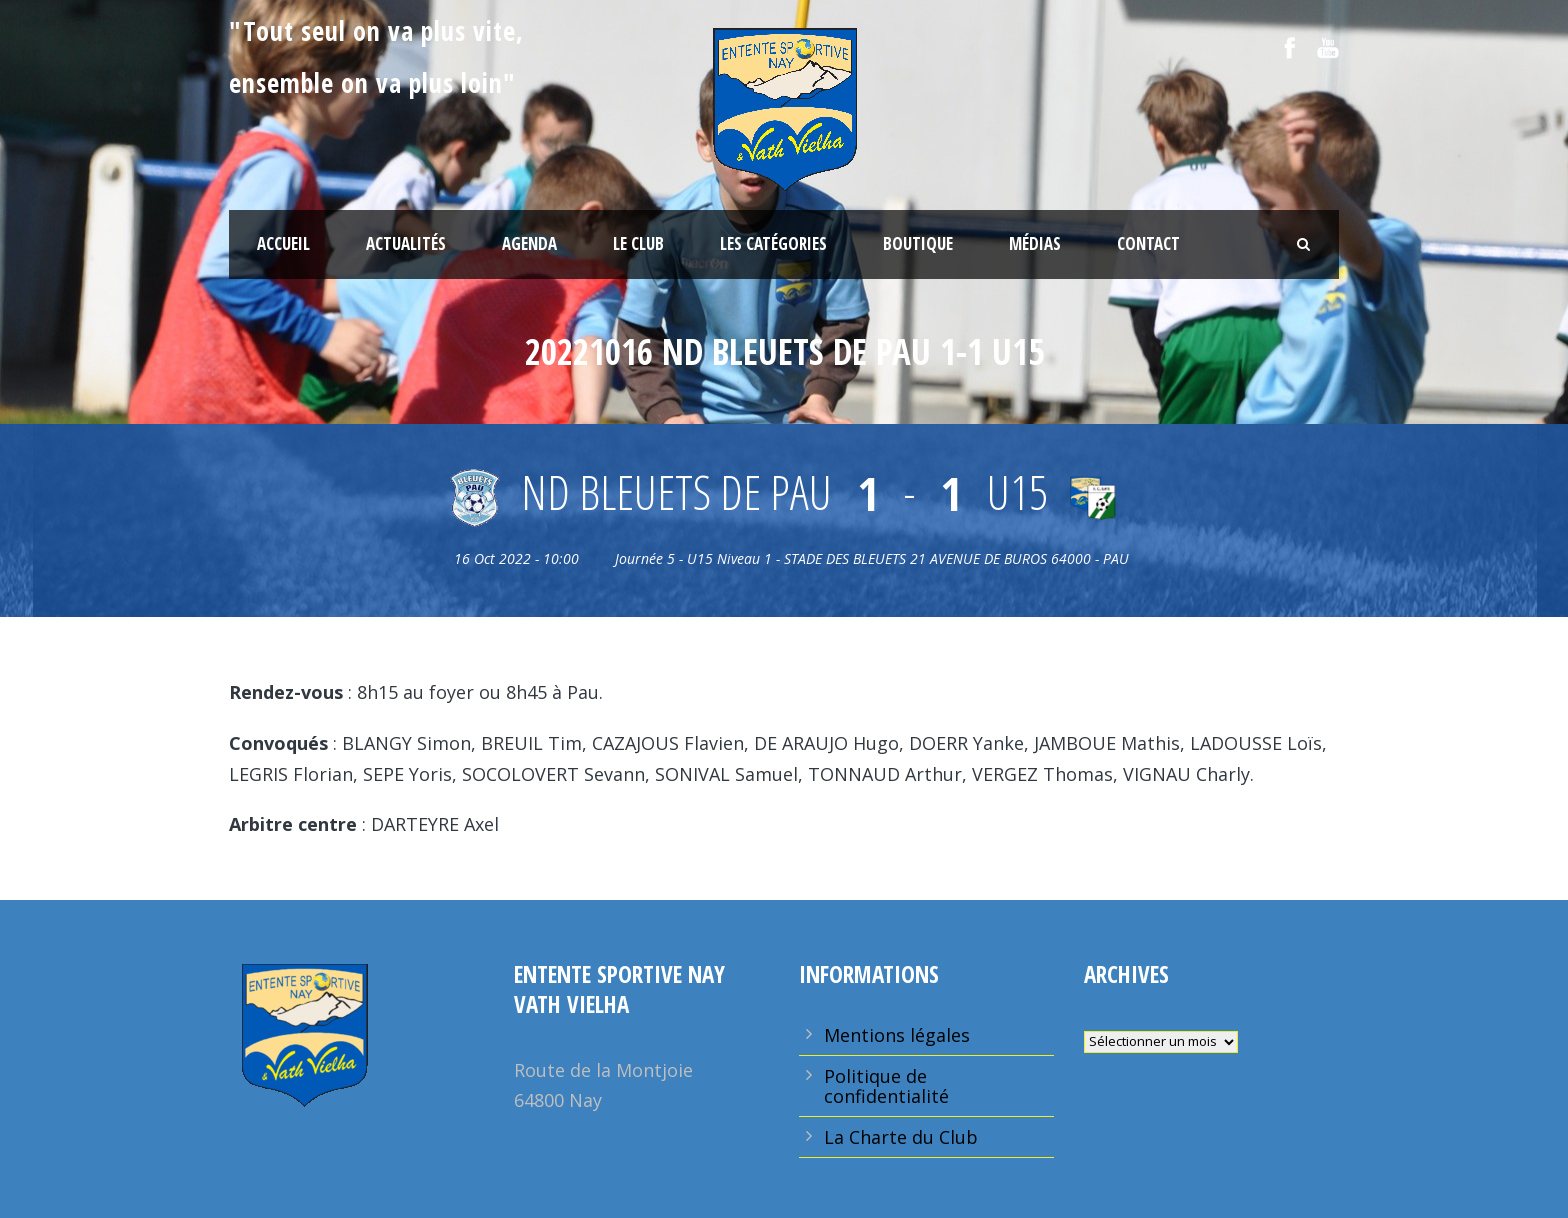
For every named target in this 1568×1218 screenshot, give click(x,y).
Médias (1035, 243)
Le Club (638, 243)
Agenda (529, 243)
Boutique (918, 243)
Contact (1148, 243)
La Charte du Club (901, 1137)
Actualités (406, 243)
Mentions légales (897, 1035)
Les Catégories (773, 243)
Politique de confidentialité (886, 1086)
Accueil (283, 243)
